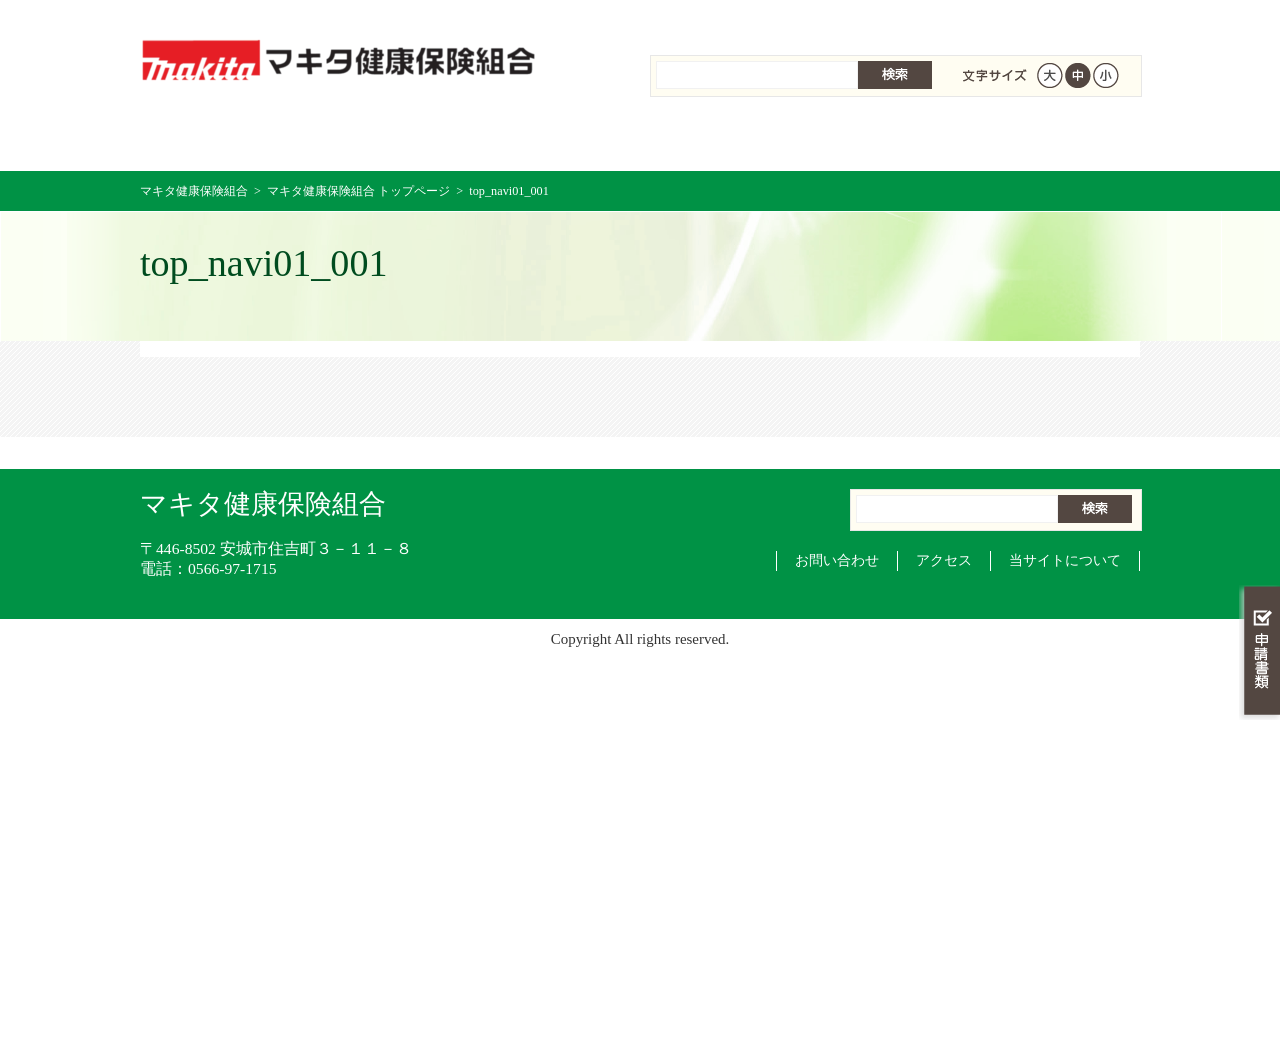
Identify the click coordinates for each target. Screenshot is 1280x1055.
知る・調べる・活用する (1259, 466)
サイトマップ (995, 19)
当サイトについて (1065, 560)
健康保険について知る (390, 139)
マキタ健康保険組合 (194, 191)
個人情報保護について (842, 19)
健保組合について (1056, 139)
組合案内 (703, 19)
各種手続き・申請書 (890, 139)
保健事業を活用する (724, 139)
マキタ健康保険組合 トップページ (223, 139)
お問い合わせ (837, 560)
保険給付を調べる (557, 139)
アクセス (944, 560)
